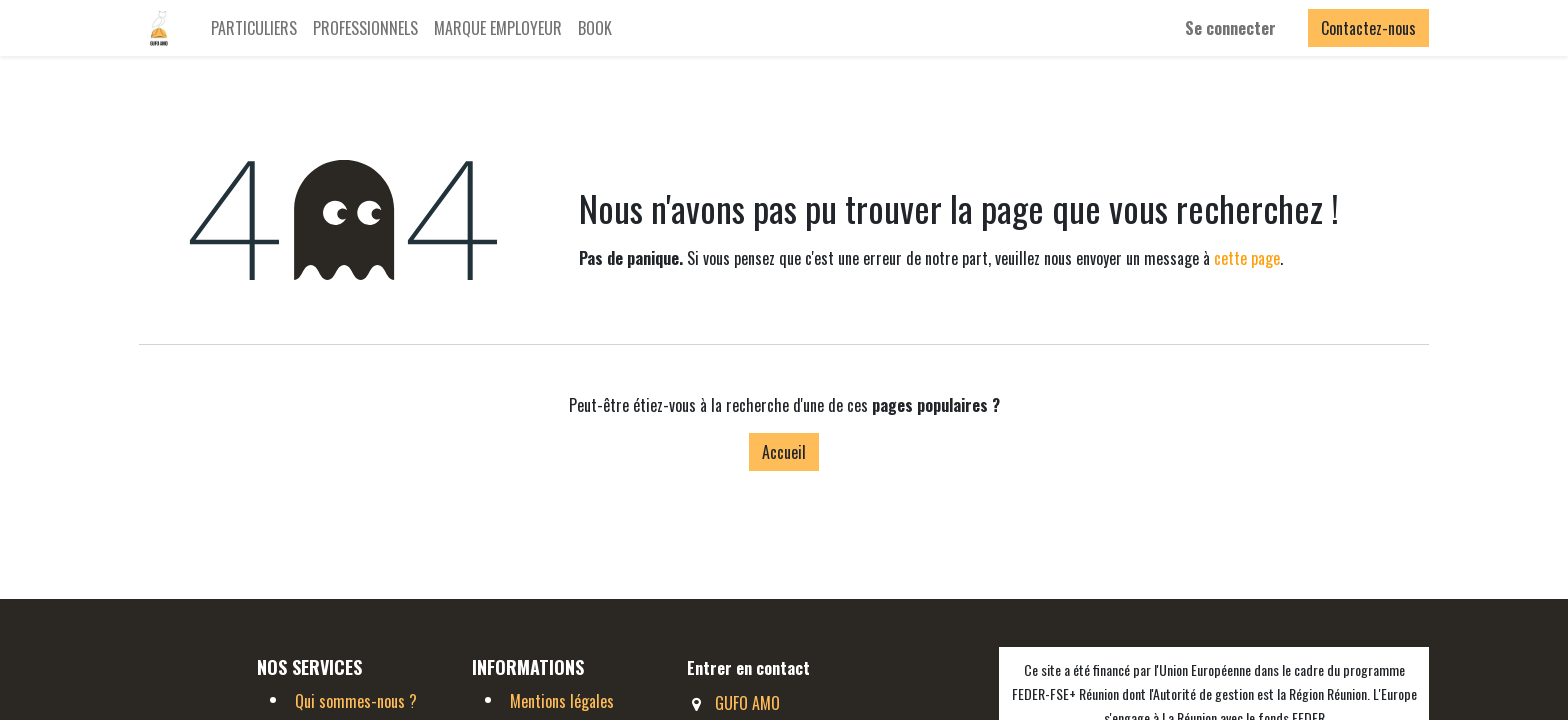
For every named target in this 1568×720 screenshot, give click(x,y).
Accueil (784, 452)
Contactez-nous (1368, 28)
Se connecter (1230, 28)
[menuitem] (254, 28)
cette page (1247, 258)
